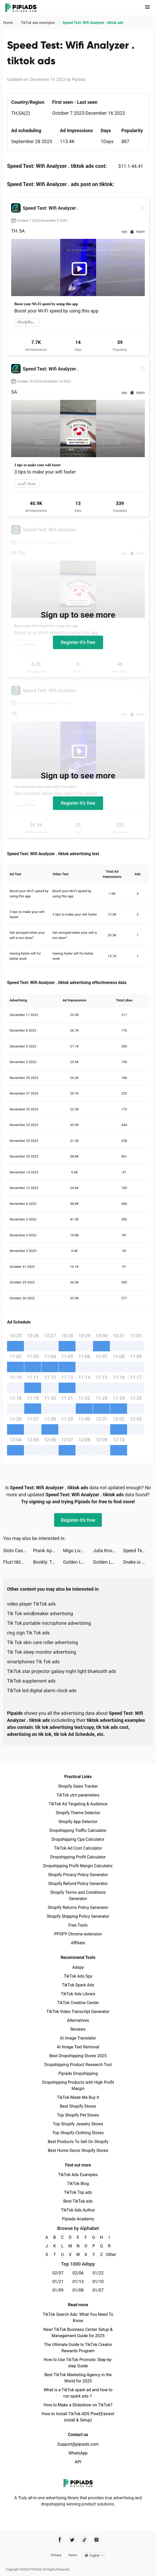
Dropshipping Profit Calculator (78, 1857)
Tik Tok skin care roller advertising (42, 1642)
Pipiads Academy (78, 2218)
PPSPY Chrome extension (78, 1934)
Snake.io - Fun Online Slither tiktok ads (138, 1562)
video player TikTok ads (31, 1604)
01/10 (98, 2281)
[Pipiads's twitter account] (72, 2540)
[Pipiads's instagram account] (96, 2540)
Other (109, 2254)
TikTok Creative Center (78, 2002)
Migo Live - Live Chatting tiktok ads (78, 1550)
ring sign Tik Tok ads (28, 1632)
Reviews (78, 2029)
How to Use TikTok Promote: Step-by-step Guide (78, 2362)
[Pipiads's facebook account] (60, 2540)
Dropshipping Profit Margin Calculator (78, 1865)
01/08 (78, 2290)
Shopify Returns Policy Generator (78, 1907)
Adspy (78, 1967)
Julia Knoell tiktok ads (108, 1550)
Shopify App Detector (78, 1821)
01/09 (58, 2290)
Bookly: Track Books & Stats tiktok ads (48, 1562)
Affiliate (78, 1942)
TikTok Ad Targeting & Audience (78, 1803)
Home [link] (8, 23)
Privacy (56, 2555)
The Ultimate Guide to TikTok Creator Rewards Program (78, 2347)
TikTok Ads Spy (78, 1976)
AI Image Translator (78, 2038)
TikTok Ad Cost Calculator (78, 1848)
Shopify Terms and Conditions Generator (78, 1895)
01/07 (98, 2290)
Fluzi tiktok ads (18, 1562)
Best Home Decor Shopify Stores (78, 2150)
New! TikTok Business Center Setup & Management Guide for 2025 (78, 2332)
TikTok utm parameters (78, 1795)
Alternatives (78, 2020)
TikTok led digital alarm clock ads (42, 1690)
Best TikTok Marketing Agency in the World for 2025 (77, 2377)
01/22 (98, 2273)
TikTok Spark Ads (78, 1985)
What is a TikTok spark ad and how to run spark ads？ (78, 2393)
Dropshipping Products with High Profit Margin (78, 2085)
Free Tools (78, 1925)
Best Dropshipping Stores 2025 (78, 2055)
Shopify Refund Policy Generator (78, 1883)
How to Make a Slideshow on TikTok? (77, 2404)
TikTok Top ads (78, 2192)
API (78, 2461)
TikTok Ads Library (78, 1993)
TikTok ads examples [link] (38, 23)
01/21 (58, 2281)
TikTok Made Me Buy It (78, 2097)
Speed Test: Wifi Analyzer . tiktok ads (138, 1550)
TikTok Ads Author (78, 2210)
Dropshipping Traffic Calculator (78, 1830)
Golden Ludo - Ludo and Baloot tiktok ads (78, 1562)
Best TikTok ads (78, 2201)
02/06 (78, 2273)
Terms (72, 2555)
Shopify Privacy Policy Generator (78, 1874)
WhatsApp (78, 2453)
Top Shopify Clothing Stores (78, 2132)
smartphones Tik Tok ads (33, 1661)
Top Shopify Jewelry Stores (78, 2123)
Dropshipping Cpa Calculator (78, 1839)
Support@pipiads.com (77, 2444)
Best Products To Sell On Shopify (78, 2141)
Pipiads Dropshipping (78, 2073)
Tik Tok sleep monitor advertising (41, 1652)
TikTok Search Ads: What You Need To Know (78, 2317)
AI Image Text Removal (78, 2046)
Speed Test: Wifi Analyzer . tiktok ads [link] (93, 23)
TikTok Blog (78, 2183)
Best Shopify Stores (78, 2106)
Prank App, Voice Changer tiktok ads (48, 1550)
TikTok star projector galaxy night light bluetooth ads (61, 1671)
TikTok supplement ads (31, 1681)
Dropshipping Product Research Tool (78, 2064)
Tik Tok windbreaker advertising (40, 1613)
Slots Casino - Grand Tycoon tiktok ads (18, 1550)
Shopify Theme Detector (78, 1812)
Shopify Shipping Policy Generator (78, 1916)
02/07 (58, 2273)
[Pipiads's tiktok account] (84, 2540)
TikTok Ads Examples (78, 2174)
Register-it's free (78, 642)
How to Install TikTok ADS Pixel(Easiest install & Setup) (78, 2416)
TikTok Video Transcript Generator (78, 2011)
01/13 (78, 2281)
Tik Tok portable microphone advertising (49, 1623)
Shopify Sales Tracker (78, 1786)
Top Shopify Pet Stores (78, 2115)
